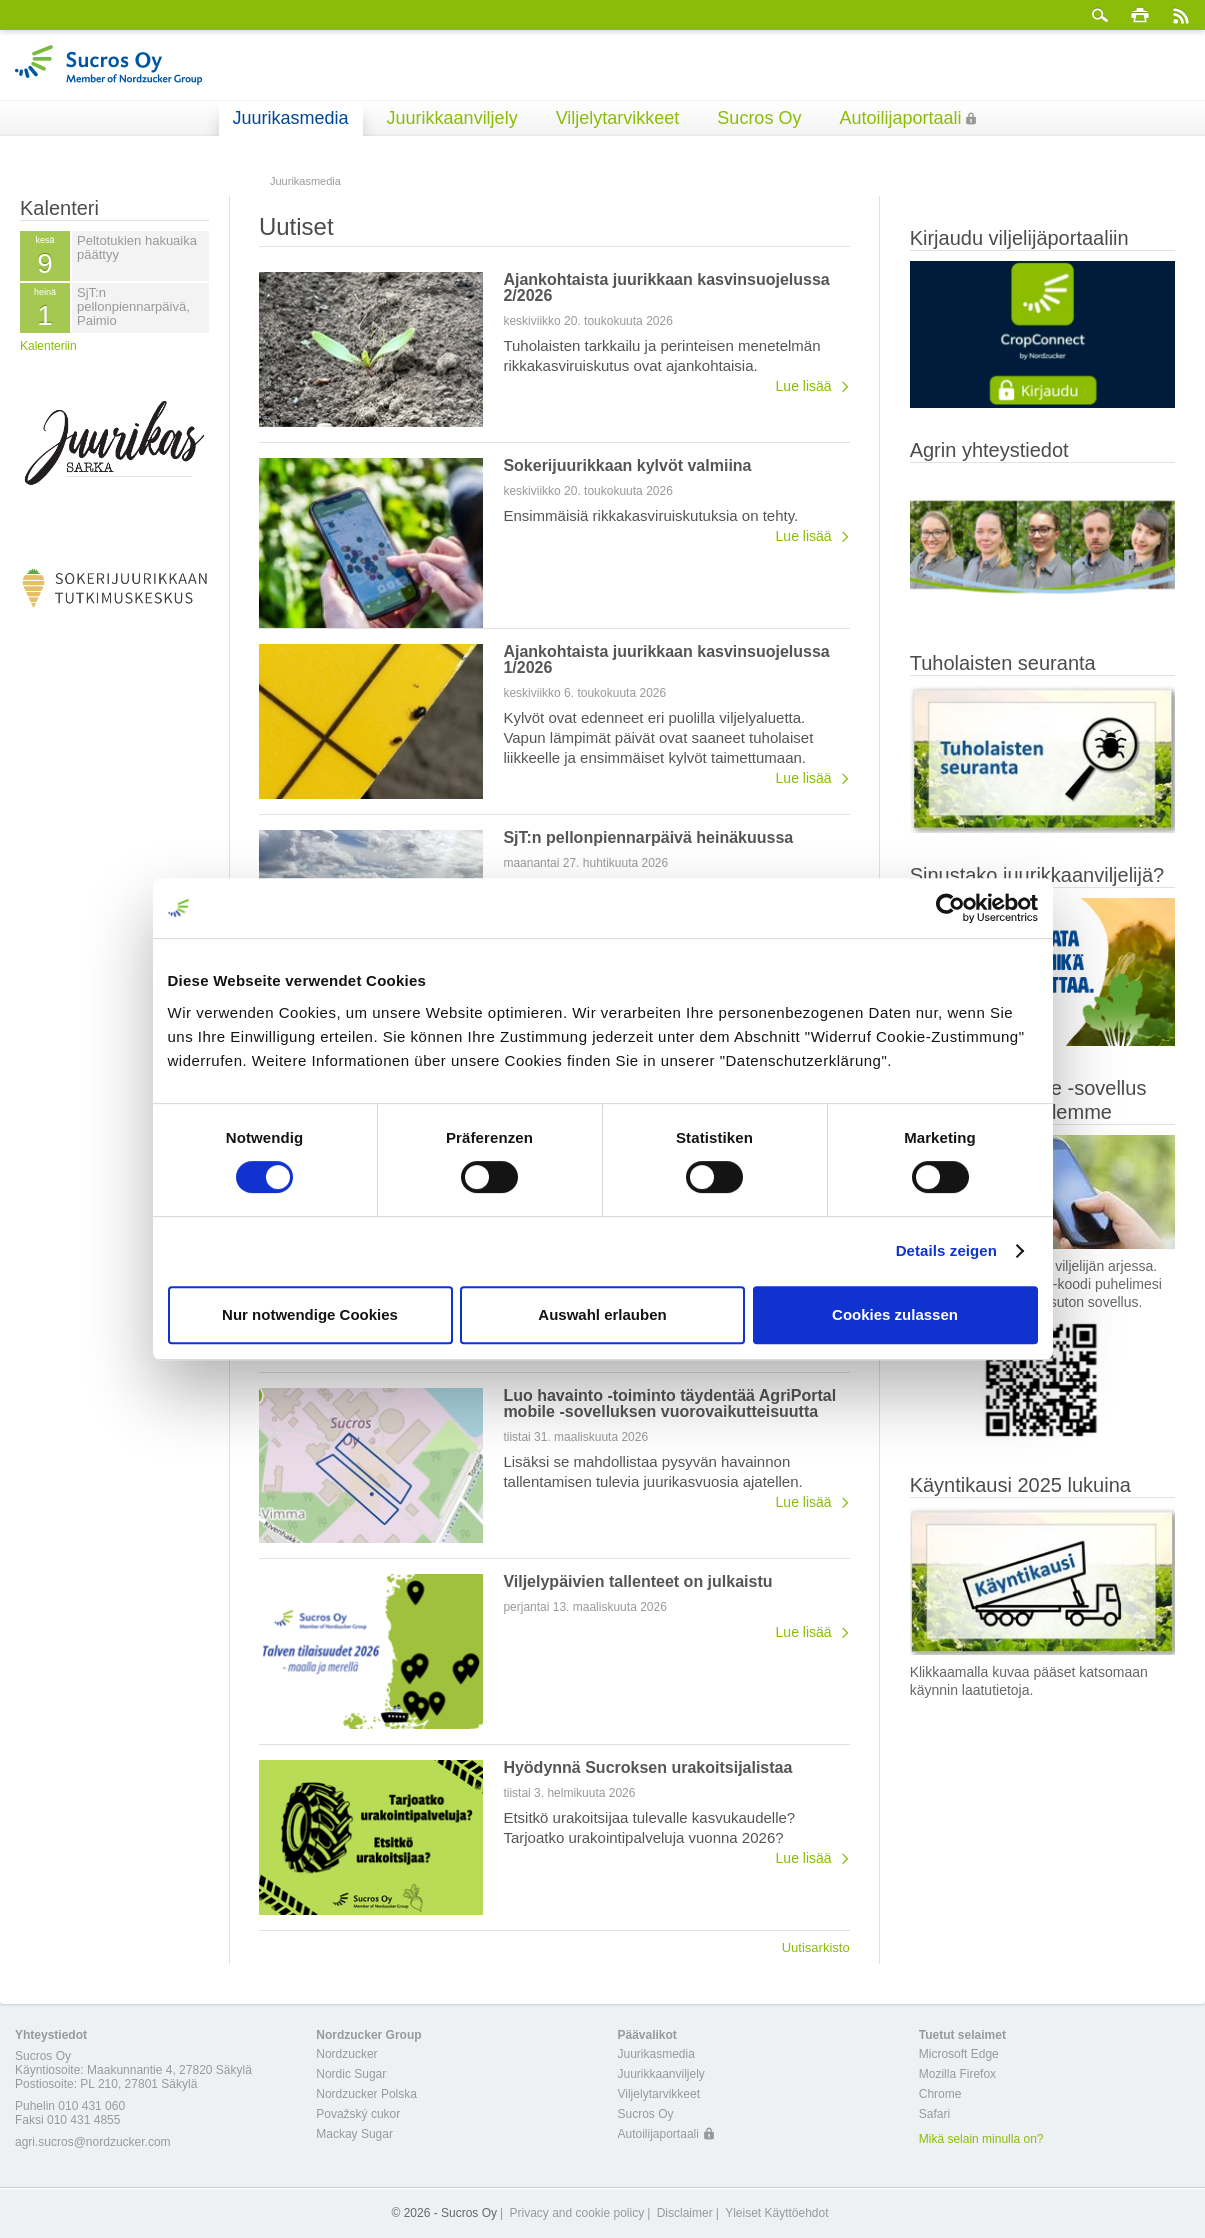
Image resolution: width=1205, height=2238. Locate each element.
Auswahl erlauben (602, 1314)
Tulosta (1140, 15)
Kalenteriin (48, 346)
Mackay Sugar (354, 2134)
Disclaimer (685, 2213)
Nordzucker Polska (366, 2094)
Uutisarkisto (816, 1947)
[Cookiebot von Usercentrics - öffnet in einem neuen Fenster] (950, 908)
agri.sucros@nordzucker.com (93, 2142)
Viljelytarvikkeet (618, 118)
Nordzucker (346, 2054)
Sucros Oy (759, 118)
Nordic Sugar (351, 2074)
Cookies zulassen (895, 1314)
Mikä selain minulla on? (981, 2139)
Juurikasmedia (291, 118)
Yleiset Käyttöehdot (776, 2213)
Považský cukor (358, 2114)
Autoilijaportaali (900, 118)
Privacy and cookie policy (576, 2213)
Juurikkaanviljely (452, 118)
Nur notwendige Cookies (310, 1314)
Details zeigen (946, 1250)
